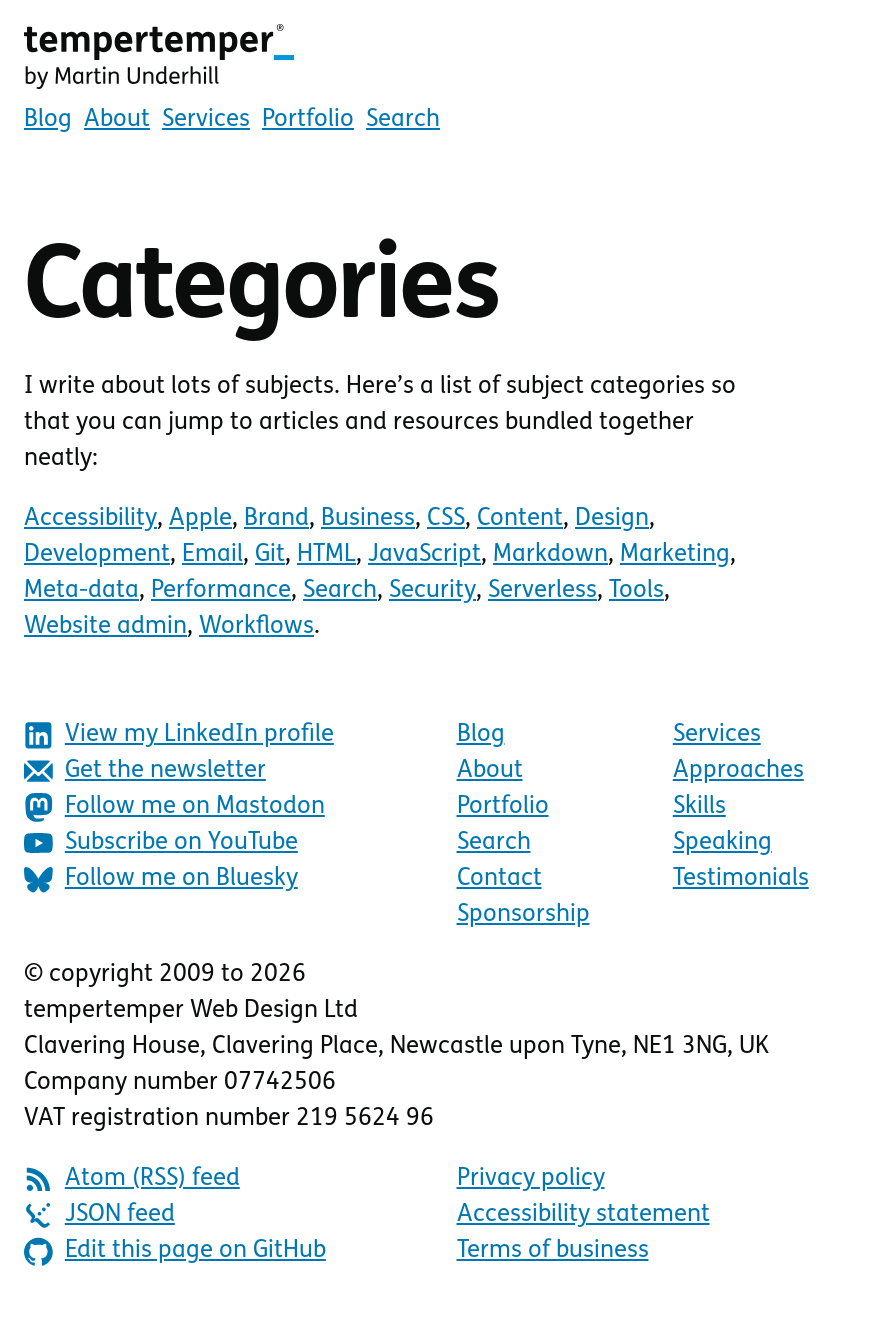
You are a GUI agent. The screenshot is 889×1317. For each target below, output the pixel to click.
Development (97, 555)
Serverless (542, 591)
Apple (200, 519)
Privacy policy (531, 1179)
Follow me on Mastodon (174, 807)
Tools (636, 591)
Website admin (105, 627)
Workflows (256, 627)
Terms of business (553, 1251)
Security (432, 591)
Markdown (550, 555)
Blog (48, 120)
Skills (699, 807)
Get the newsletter (145, 771)
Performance (221, 591)
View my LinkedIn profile (179, 735)
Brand (276, 519)
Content (520, 519)
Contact (499, 879)
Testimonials (741, 879)
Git (270, 555)
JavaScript (424, 555)
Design (612, 519)
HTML (326, 555)
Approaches (738, 771)
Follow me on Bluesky (161, 879)
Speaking (722, 843)
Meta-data (81, 591)
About (117, 120)
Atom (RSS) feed (132, 1179)
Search (403, 120)
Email (212, 555)
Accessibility (90, 519)
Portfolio (308, 120)
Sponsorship (523, 915)
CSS (446, 519)
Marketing (675, 555)
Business (368, 519)
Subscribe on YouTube (161, 843)
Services (206, 120)
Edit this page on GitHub (175, 1251)
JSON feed (99, 1215)
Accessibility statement (583, 1215)
